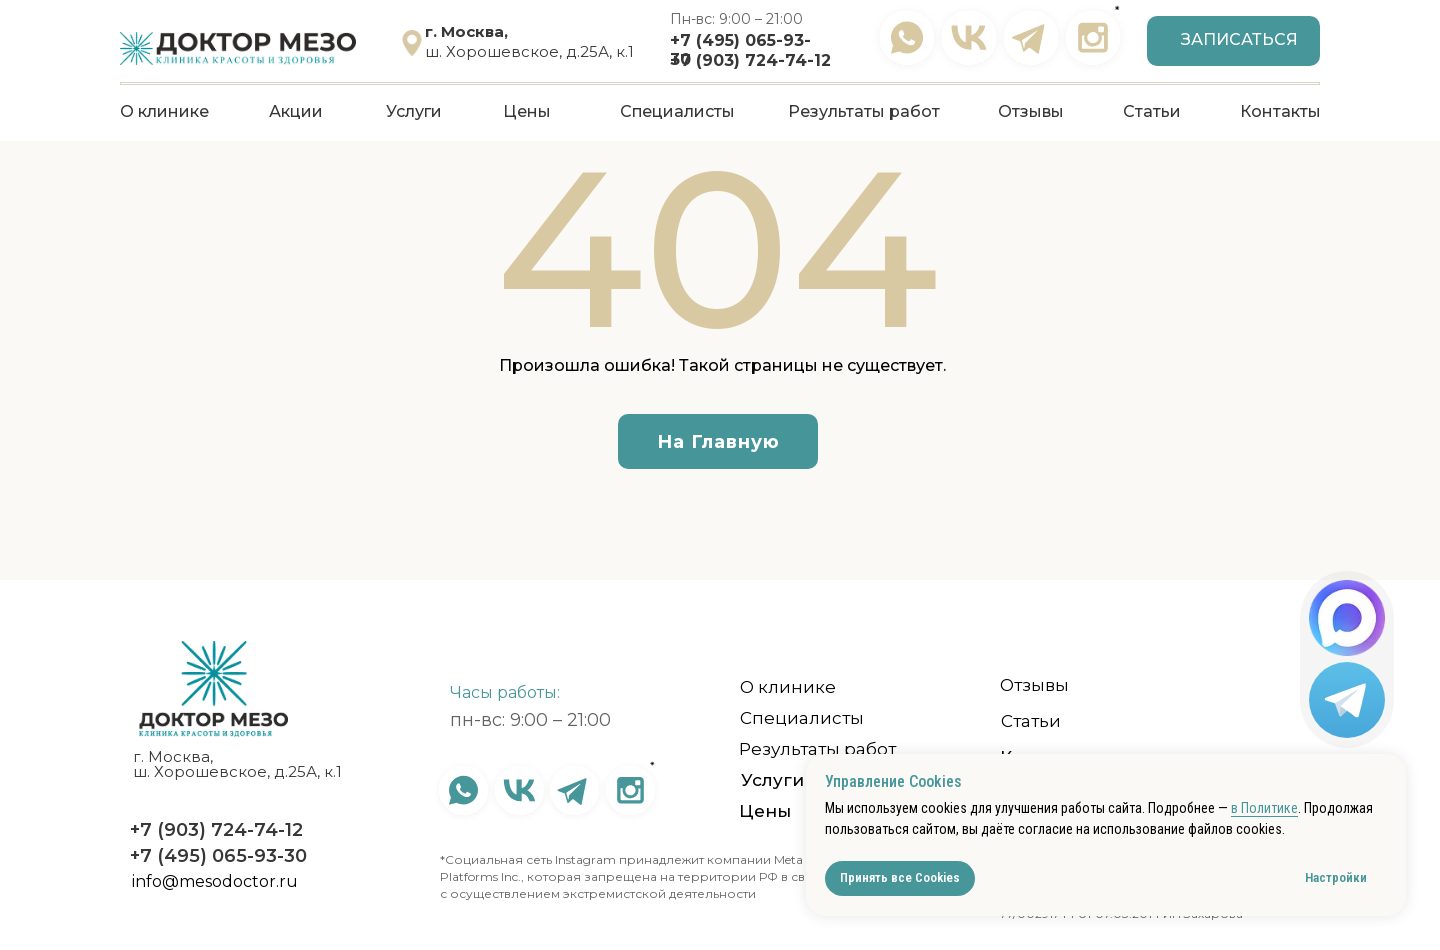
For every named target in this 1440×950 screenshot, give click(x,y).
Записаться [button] (1239, 39)
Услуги (414, 111)
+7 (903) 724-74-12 (750, 60)
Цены (527, 111)
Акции (296, 111)
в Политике (1264, 808)
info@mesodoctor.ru (215, 881)
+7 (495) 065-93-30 (218, 856)
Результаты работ (864, 111)
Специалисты (677, 111)
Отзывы (1031, 111)
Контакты (1280, 111)
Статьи (1152, 111)
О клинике (164, 111)
